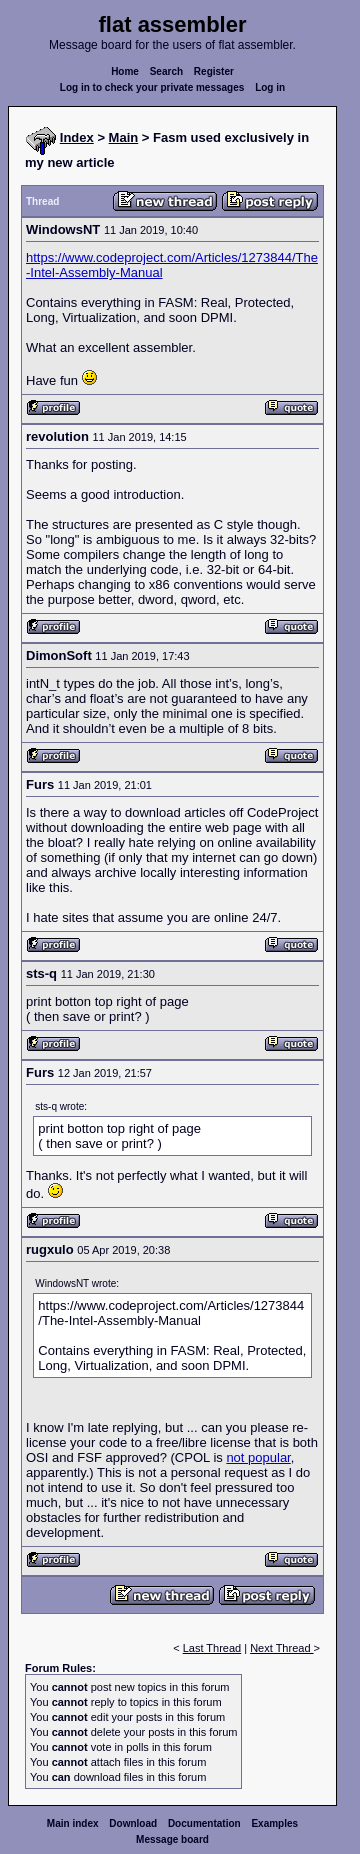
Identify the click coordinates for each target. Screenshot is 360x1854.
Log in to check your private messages (152, 87)
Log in (270, 87)
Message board (172, 1839)
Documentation (204, 1823)
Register (214, 71)
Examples (274, 1823)
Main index (73, 1823)
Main (124, 137)
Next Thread (281, 1648)
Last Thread (212, 1648)
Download (133, 1823)
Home (125, 71)
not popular (258, 1457)
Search (166, 71)
